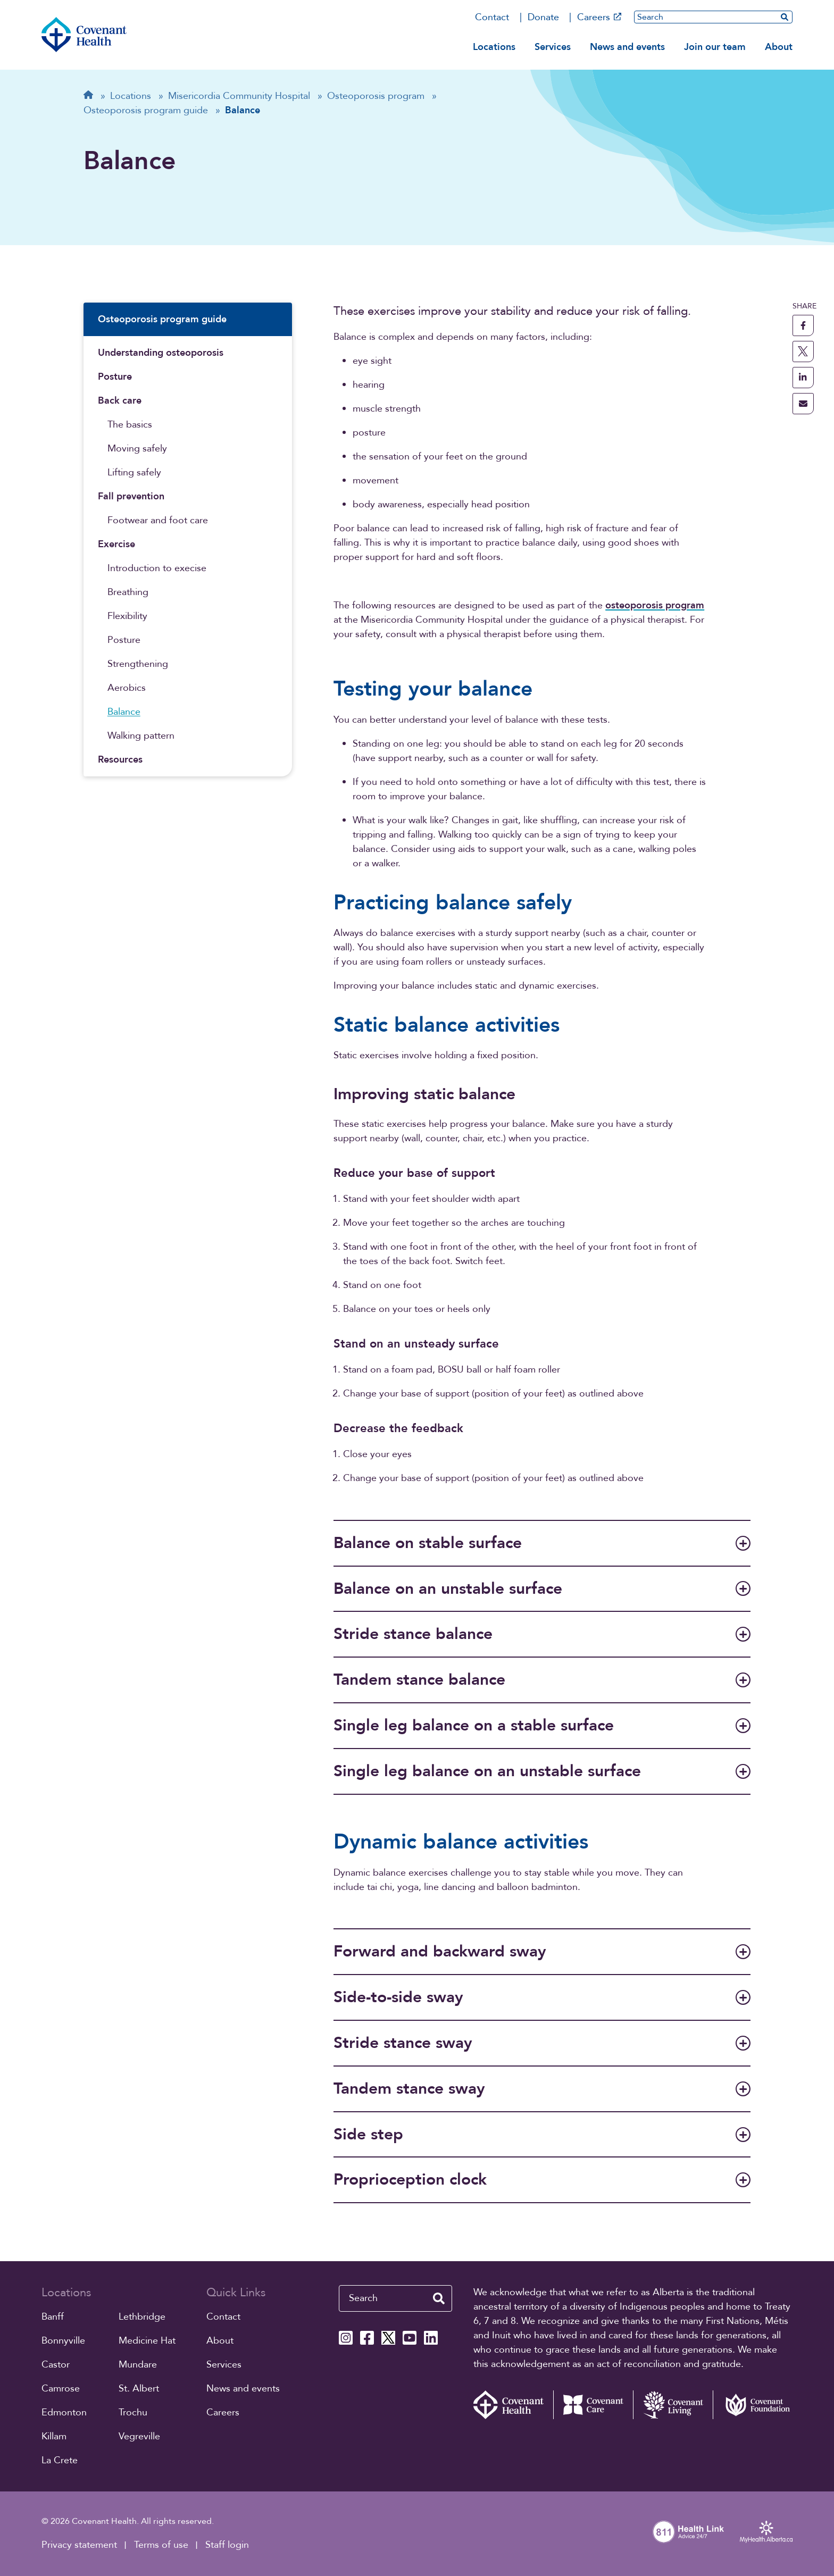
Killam (53, 2436)
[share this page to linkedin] (803, 377)
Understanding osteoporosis (160, 352)
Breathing (127, 592)
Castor (55, 2364)
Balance (123, 711)
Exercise (116, 544)
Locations (494, 47)
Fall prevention (131, 496)
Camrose (60, 2388)
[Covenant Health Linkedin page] (431, 2338)
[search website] (785, 17)
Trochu (133, 2412)
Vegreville (139, 2436)
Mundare (138, 2364)
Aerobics (126, 688)
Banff (52, 2316)
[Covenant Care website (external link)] (593, 2405)
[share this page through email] (803, 403)
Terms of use (161, 2545)
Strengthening (137, 664)
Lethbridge (142, 2316)
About (779, 47)
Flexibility (127, 616)
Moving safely (137, 448)
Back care (119, 400)
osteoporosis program (654, 605)
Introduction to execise (156, 568)
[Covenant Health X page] (388, 2338)
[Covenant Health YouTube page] (409, 2338)
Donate (543, 17)
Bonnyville (63, 2340)
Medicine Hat (147, 2340)
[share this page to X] (803, 351)
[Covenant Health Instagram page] (346, 2338)
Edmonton (64, 2412)
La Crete (59, 2460)
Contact (492, 17)
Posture (115, 376)
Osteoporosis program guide (162, 319)
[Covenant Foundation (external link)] (753, 2405)
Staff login (227, 2545)
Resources (120, 759)
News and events (627, 47)
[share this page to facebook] (803, 325)
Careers (599, 17)
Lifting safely (134, 472)
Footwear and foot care (157, 520)
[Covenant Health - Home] (513, 2405)
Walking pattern (140, 735)
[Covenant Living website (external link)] (673, 2405)
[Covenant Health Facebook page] (367, 2338)
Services (553, 47)
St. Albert (139, 2388)
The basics (129, 424)
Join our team (715, 47)
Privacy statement (79, 2545)
